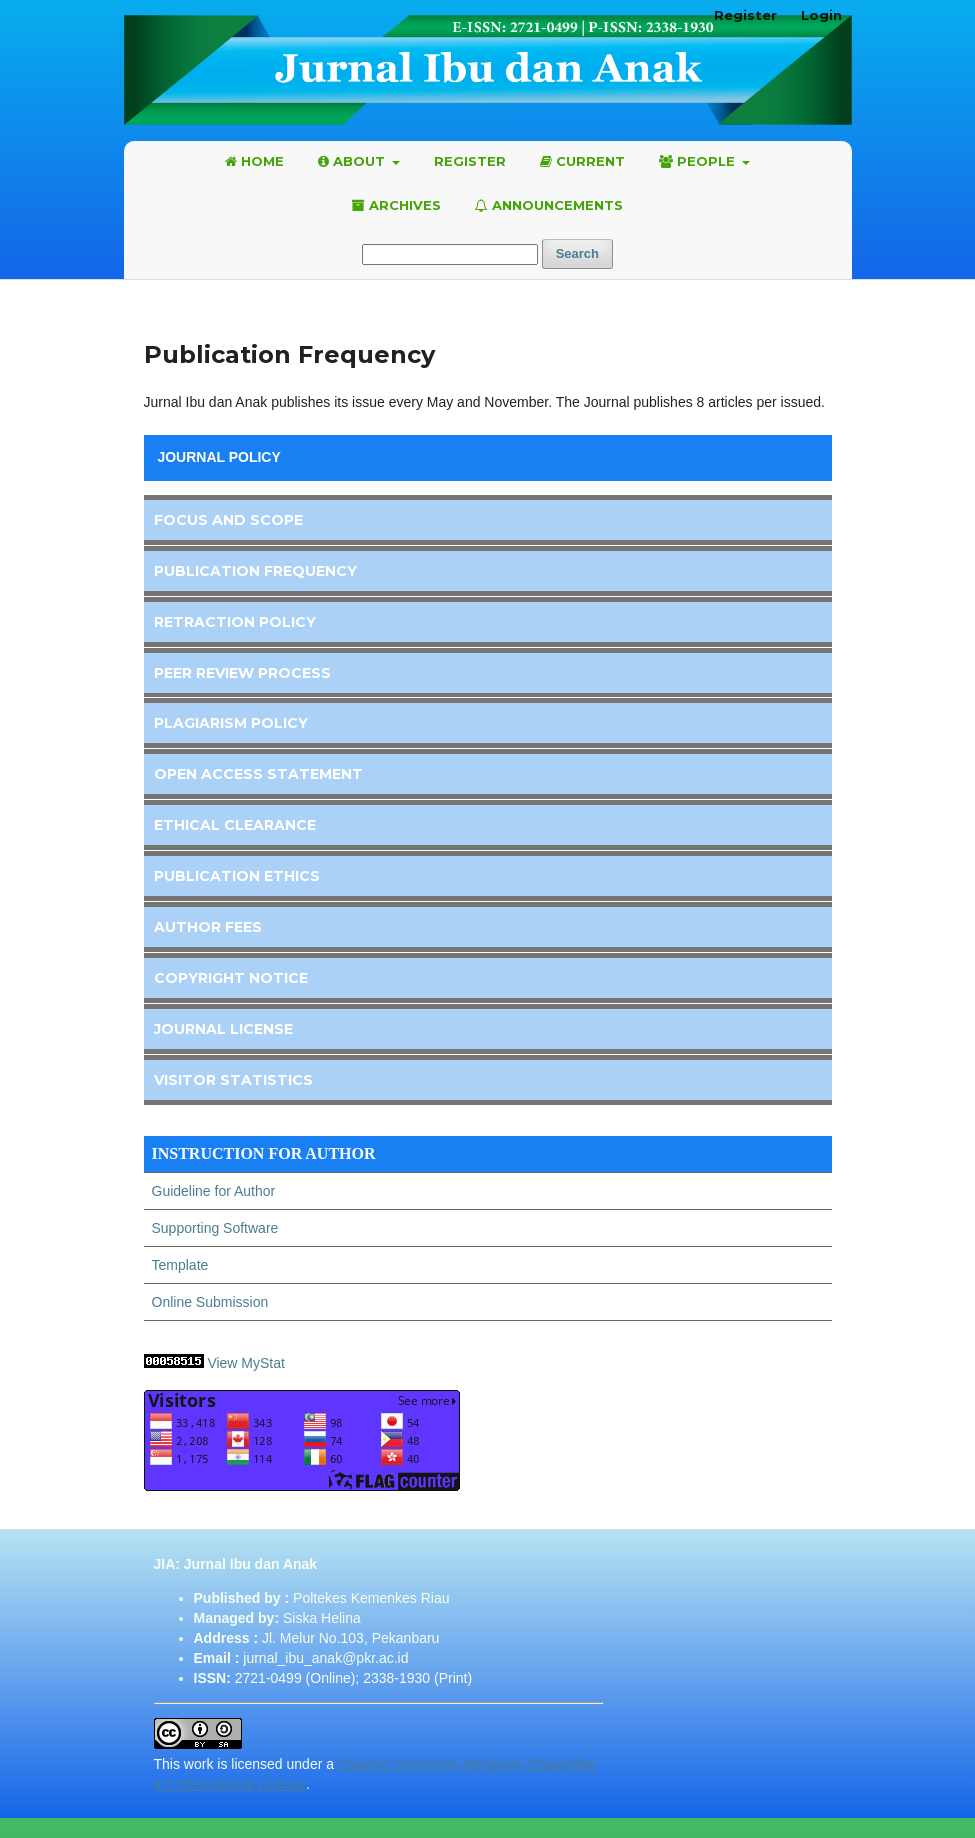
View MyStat (247, 1363)
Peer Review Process (242, 673)
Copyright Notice (231, 978)
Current (582, 161)
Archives (396, 205)
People (699, 161)
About (353, 161)
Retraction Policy (235, 622)
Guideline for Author (214, 1191)
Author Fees (208, 927)
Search (577, 253)
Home (254, 161)
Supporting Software (215, 1228)
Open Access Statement (258, 774)
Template (180, 1265)
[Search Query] (450, 254)
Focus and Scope (228, 520)
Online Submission (210, 1302)
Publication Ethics (237, 876)
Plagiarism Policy (231, 723)
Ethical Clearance (235, 825)
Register (470, 161)
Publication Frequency (255, 571)
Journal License (223, 1029)
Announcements (549, 205)
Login (821, 15)
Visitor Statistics (233, 1080)
